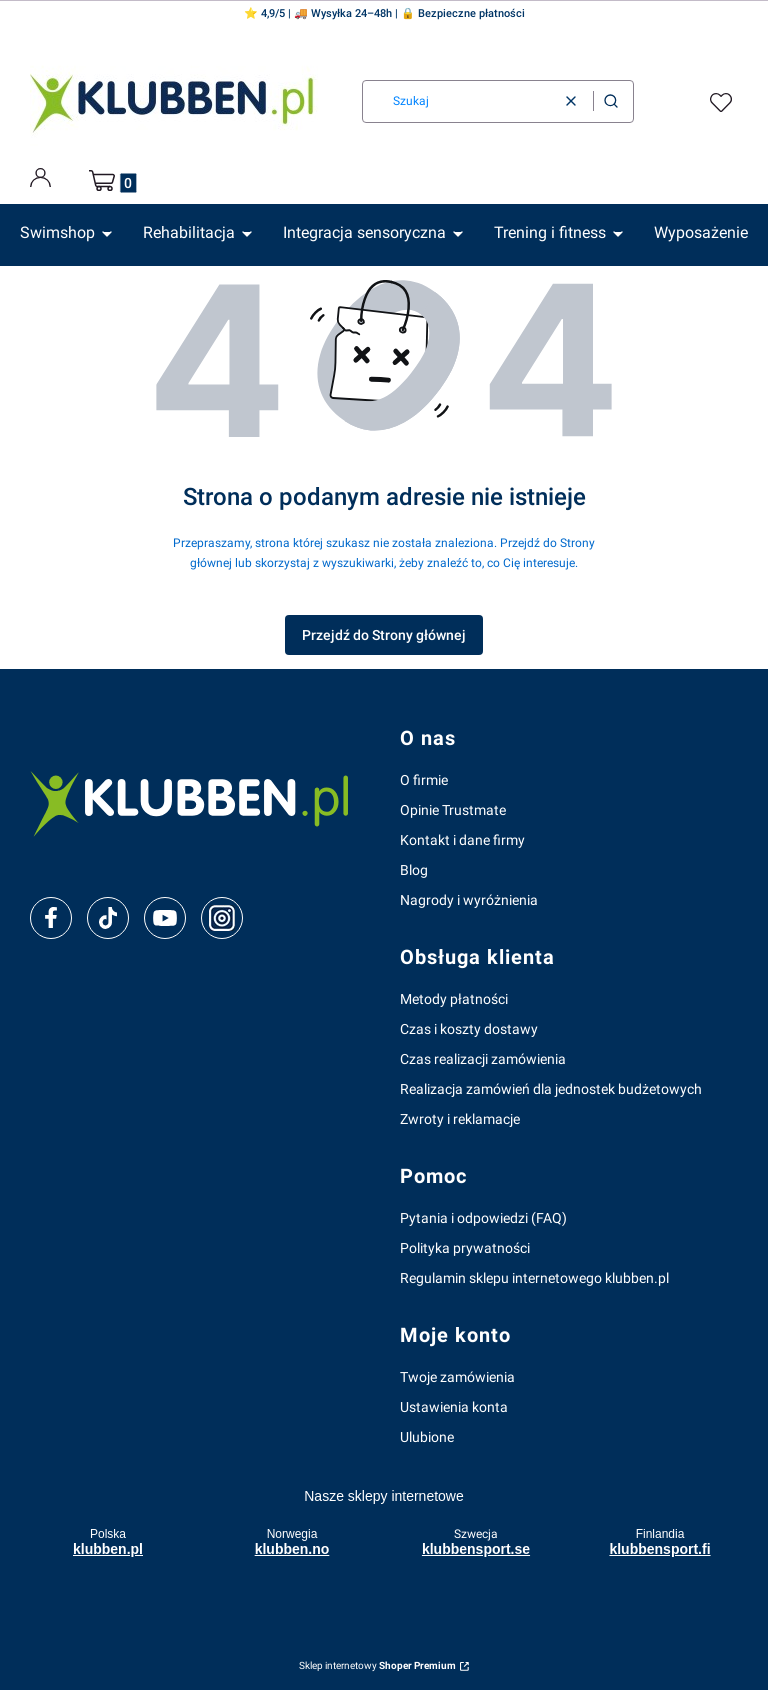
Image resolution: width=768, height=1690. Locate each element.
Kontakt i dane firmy (462, 840)
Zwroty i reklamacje (460, 1119)
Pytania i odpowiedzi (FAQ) (483, 1218)
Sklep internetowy (377, 1665)
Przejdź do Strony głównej (384, 635)
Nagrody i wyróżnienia (469, 900)
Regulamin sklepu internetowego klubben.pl (534, 1278)
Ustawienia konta (454, 1407)
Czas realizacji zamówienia (483, 1059)
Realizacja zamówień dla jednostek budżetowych (551, 1089)
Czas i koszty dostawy (469, 1029)
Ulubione (427, 1437)
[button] (611, 101)
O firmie (424, 780)
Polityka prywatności (465, 1248)
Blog (414, 870)
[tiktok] (108, 918)
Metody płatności (454, 999)
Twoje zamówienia (457, 1377)
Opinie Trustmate (453, 810)
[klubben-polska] (199, 800)
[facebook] (51, 918)
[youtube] (164, 918)
